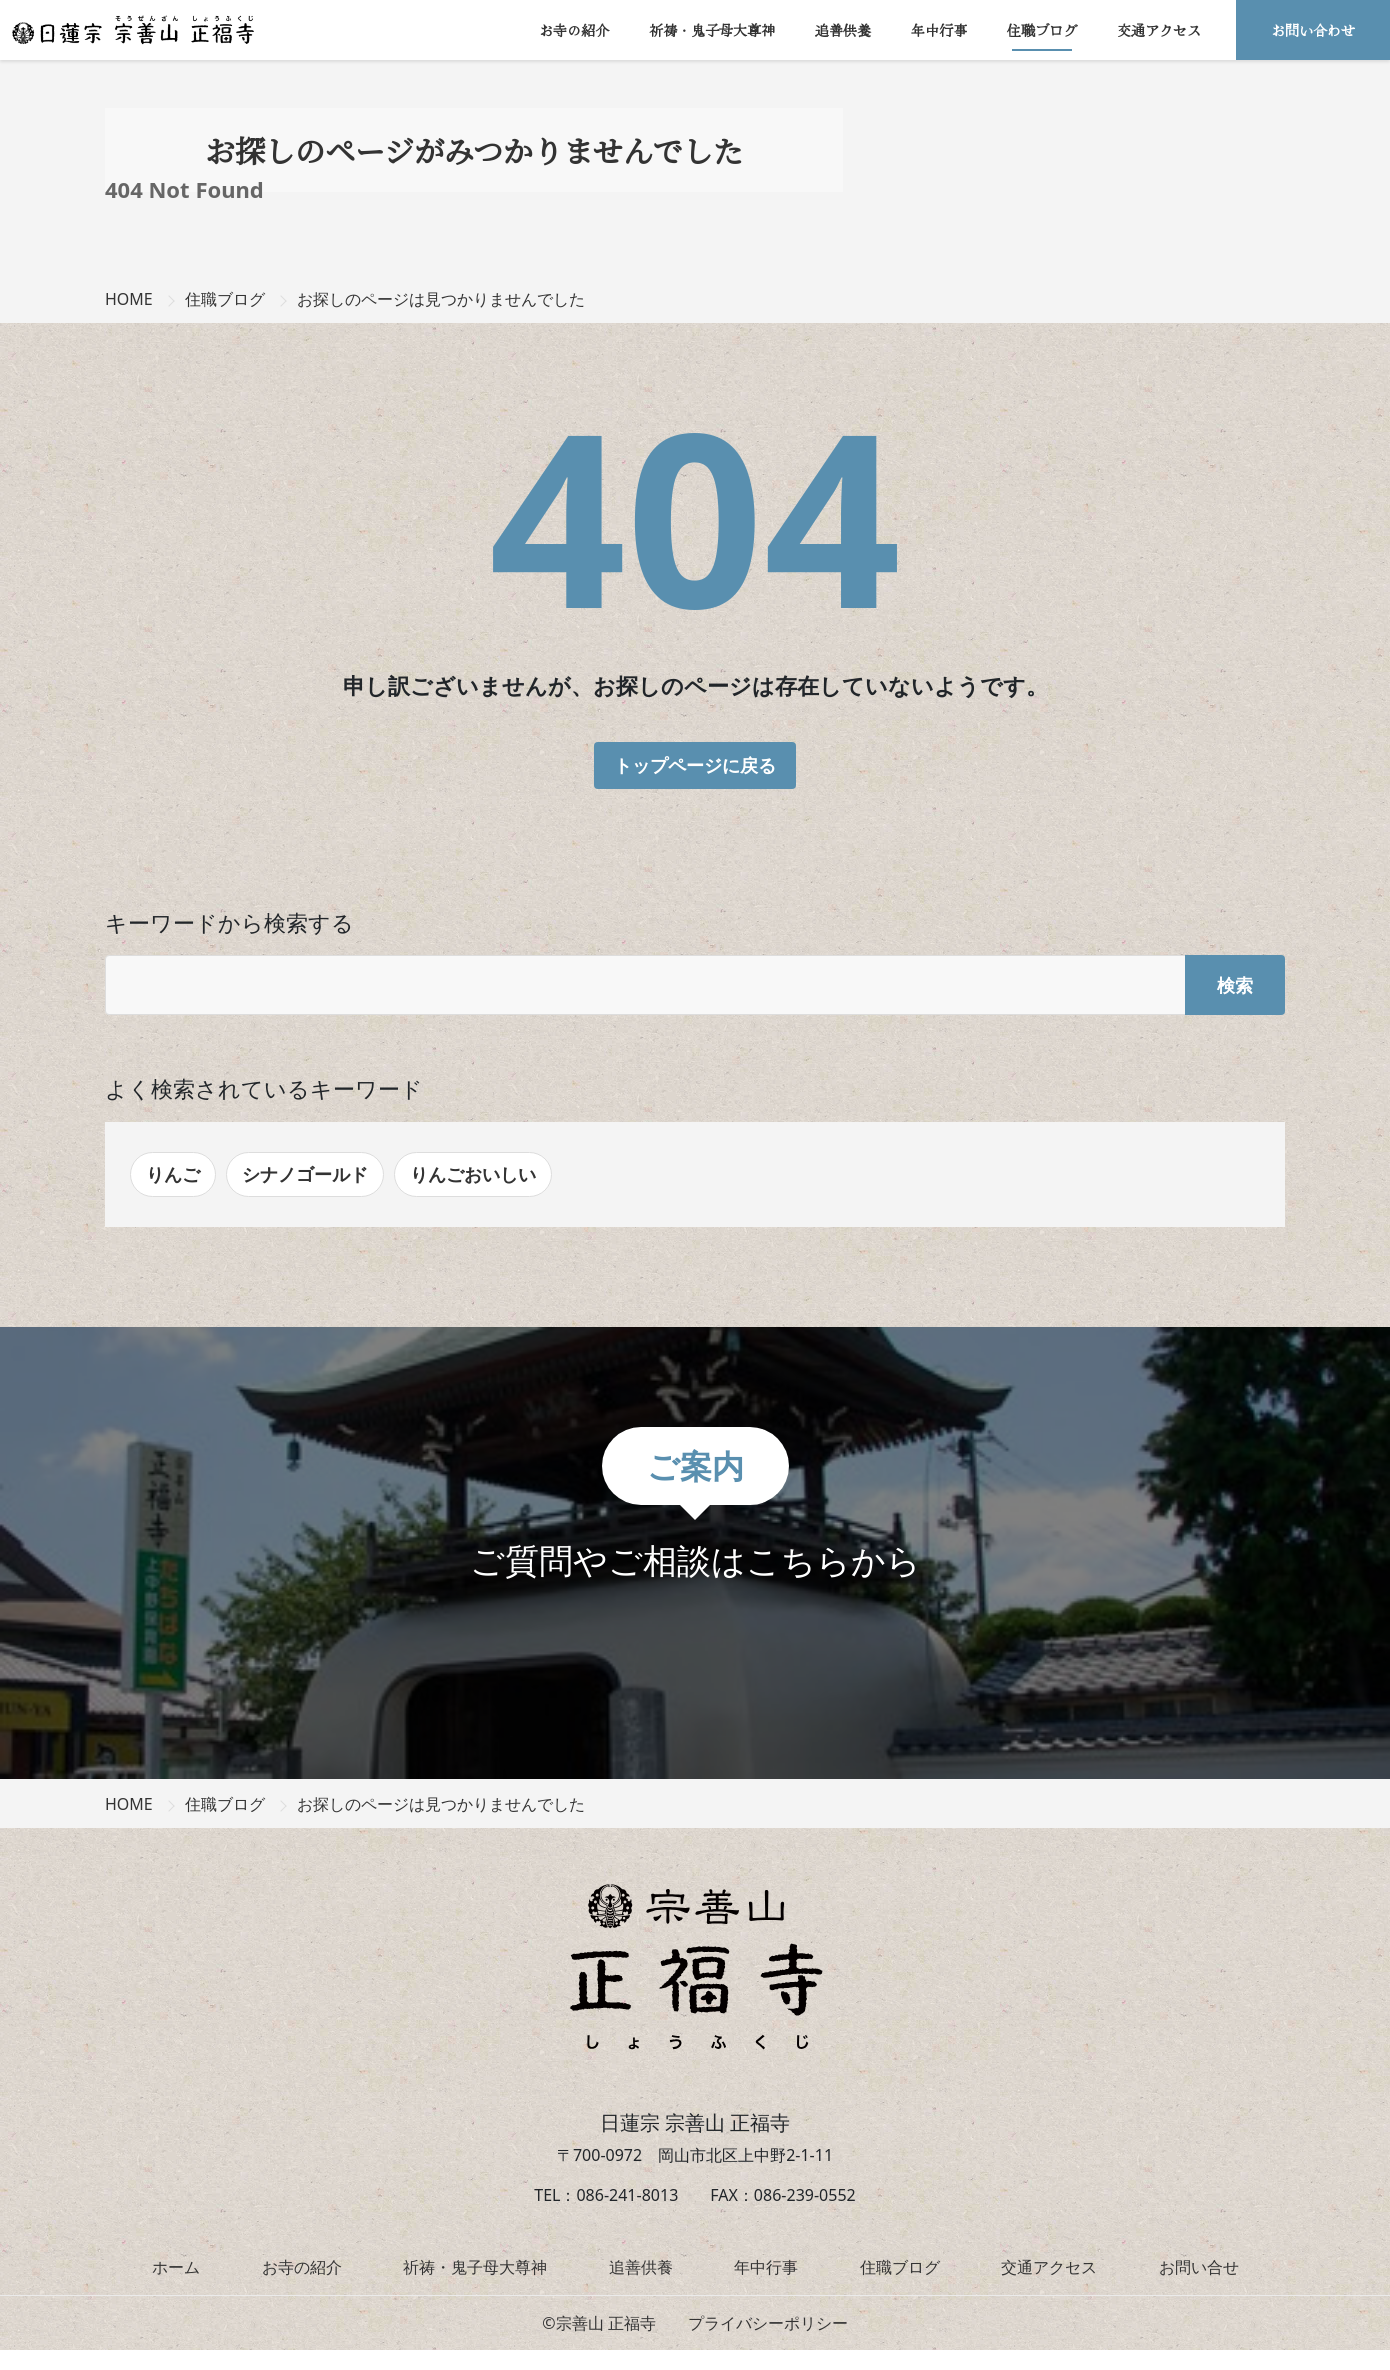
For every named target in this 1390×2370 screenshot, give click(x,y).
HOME (129, 299)
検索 (1235, 985)
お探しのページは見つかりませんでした (441, 299)
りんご (173, 1174)
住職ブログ (1042, 30)
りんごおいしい (473, 1174)
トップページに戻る (695, 765)
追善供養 (843, 30)
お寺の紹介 (574, 30)
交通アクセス (1159, 30)
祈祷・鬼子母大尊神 (712, 30)
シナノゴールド (305, 1174)
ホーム (176, 2267)
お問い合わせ (1313, 30)
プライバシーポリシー (768, 2323)
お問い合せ (1199, 2267)
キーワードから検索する (229, 922)
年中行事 (939, 30)
